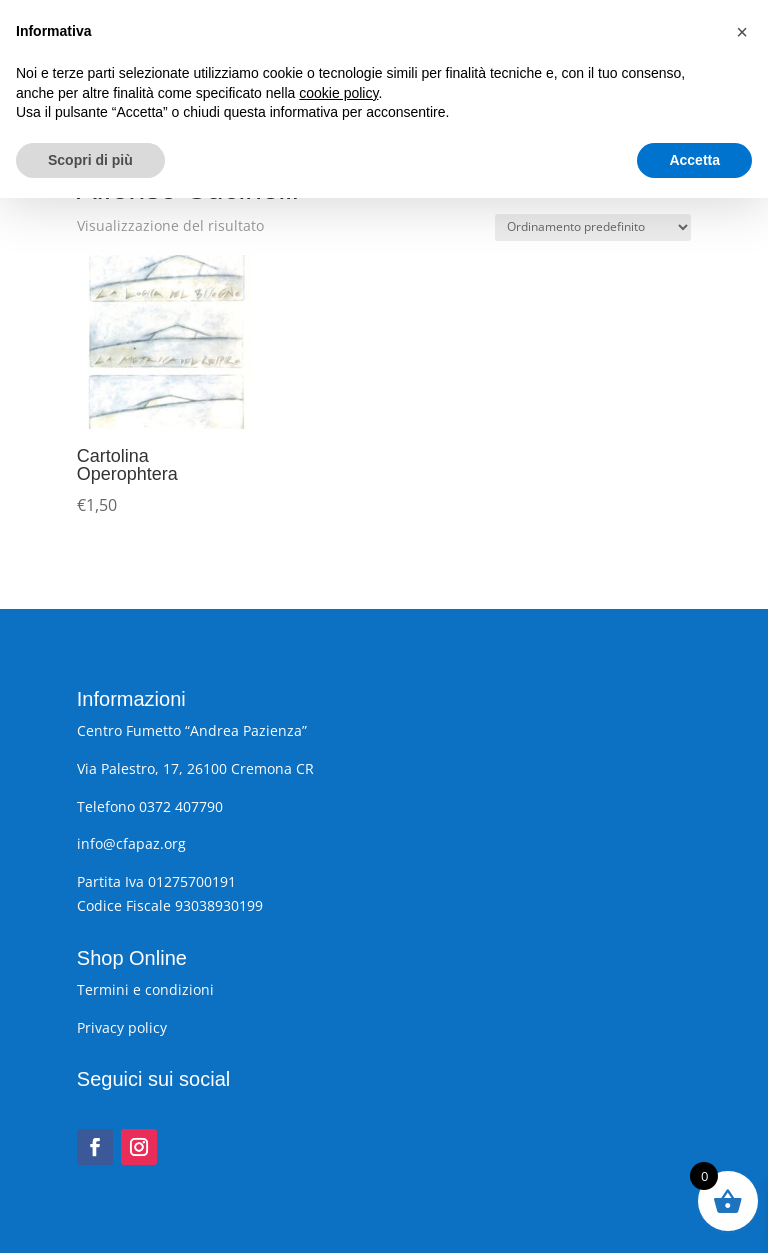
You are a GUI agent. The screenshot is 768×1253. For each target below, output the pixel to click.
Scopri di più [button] (90, 1214)
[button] (742, 1087)
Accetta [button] (694, 1214)
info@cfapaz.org (131, 843)
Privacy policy (122, 1027)
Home (95, 148)
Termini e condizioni (145, 989)
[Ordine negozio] (593, 227)
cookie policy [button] (338, 1147)
